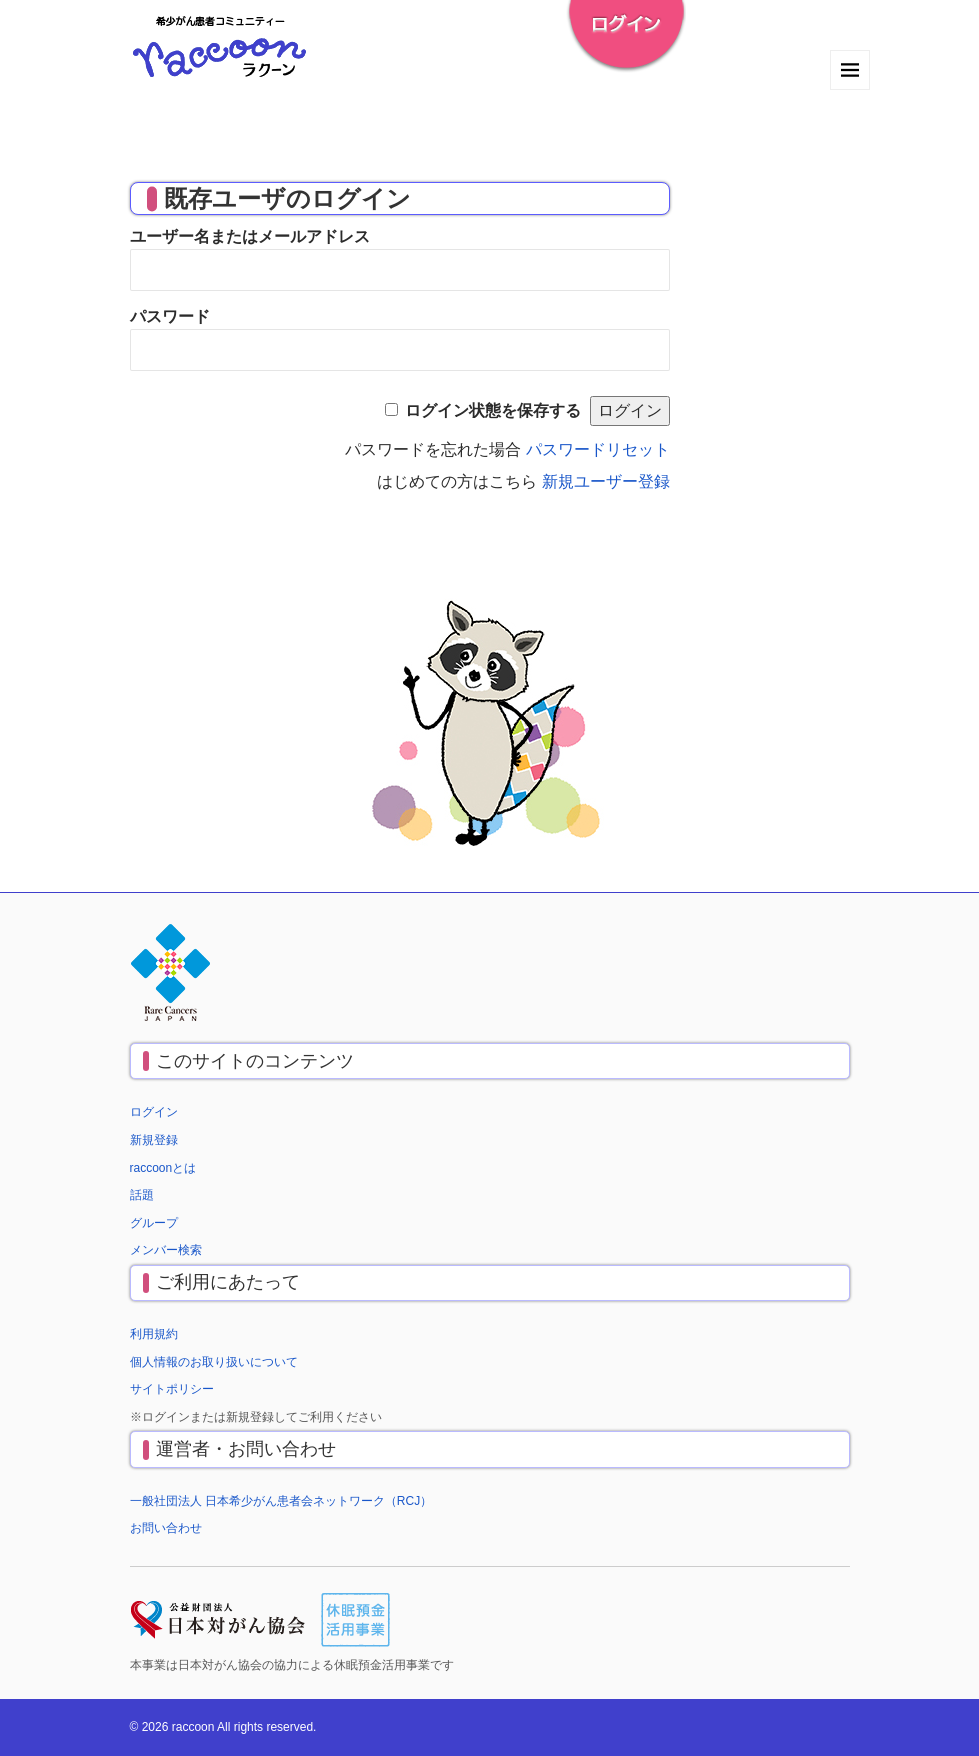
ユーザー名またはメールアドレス (250, 236)
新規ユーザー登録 (606, 481)
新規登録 (154, 1140)
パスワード (170, 316)
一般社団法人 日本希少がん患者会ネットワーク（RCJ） (281, 1501)
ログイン (154, 1112)
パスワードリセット (598, 449)
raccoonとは (163, 1168)
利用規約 (154, 1334)
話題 (142, 1195)
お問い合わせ (166, 1528)
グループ (154, 1223)
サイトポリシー (172, 1389)
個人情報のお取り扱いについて (214, 1362)
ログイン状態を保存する (493, 410)
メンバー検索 (166, 1250)
